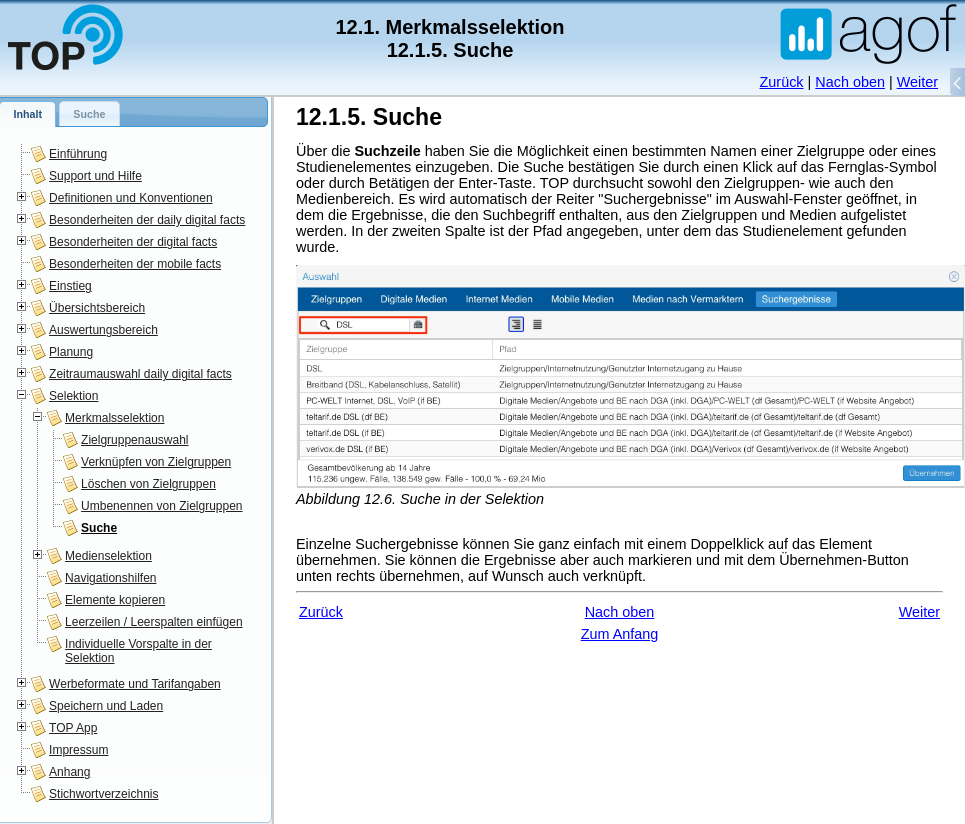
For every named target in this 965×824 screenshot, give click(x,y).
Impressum (78, 750)
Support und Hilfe (95, 176)
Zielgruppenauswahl (134, 440)
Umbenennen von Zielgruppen (161, 506)
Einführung (78, 154)
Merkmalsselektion (114, 418)
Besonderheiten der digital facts (133, 242)
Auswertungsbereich (103, 330)
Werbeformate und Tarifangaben (135, 684)
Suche (99, 528)
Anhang (69, 772)
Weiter (917, 82)
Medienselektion (108, 556)
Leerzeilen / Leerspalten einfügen (153, 622)
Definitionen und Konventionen (130, 198)
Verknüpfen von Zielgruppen (156, 462)
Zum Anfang (620, 634)
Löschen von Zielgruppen (148, 484)
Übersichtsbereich (97, 308)
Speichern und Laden (106, 706)
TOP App (73, 728)
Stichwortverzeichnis (103, 794)
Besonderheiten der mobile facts (135, 264)
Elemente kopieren (115, 600)
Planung (71, 352)
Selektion (73, 396)
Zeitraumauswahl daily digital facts (140, 374)
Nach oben (850, 82)
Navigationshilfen (110, 578)
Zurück (782, 82)
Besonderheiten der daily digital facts (147, 220)
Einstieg (70, 286)
